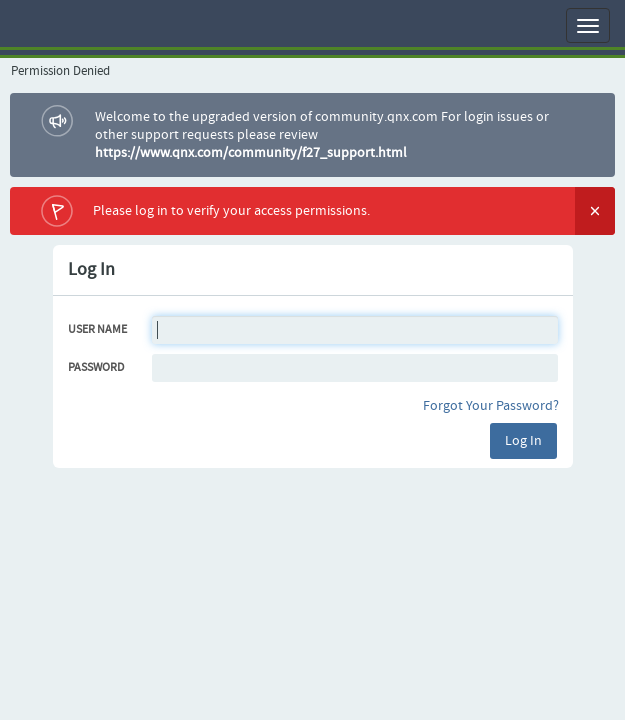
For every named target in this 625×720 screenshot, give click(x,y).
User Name (97, 330)
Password (96, 368)
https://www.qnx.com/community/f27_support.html (251, 153)
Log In (523, 441)
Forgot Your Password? (491, 406)
